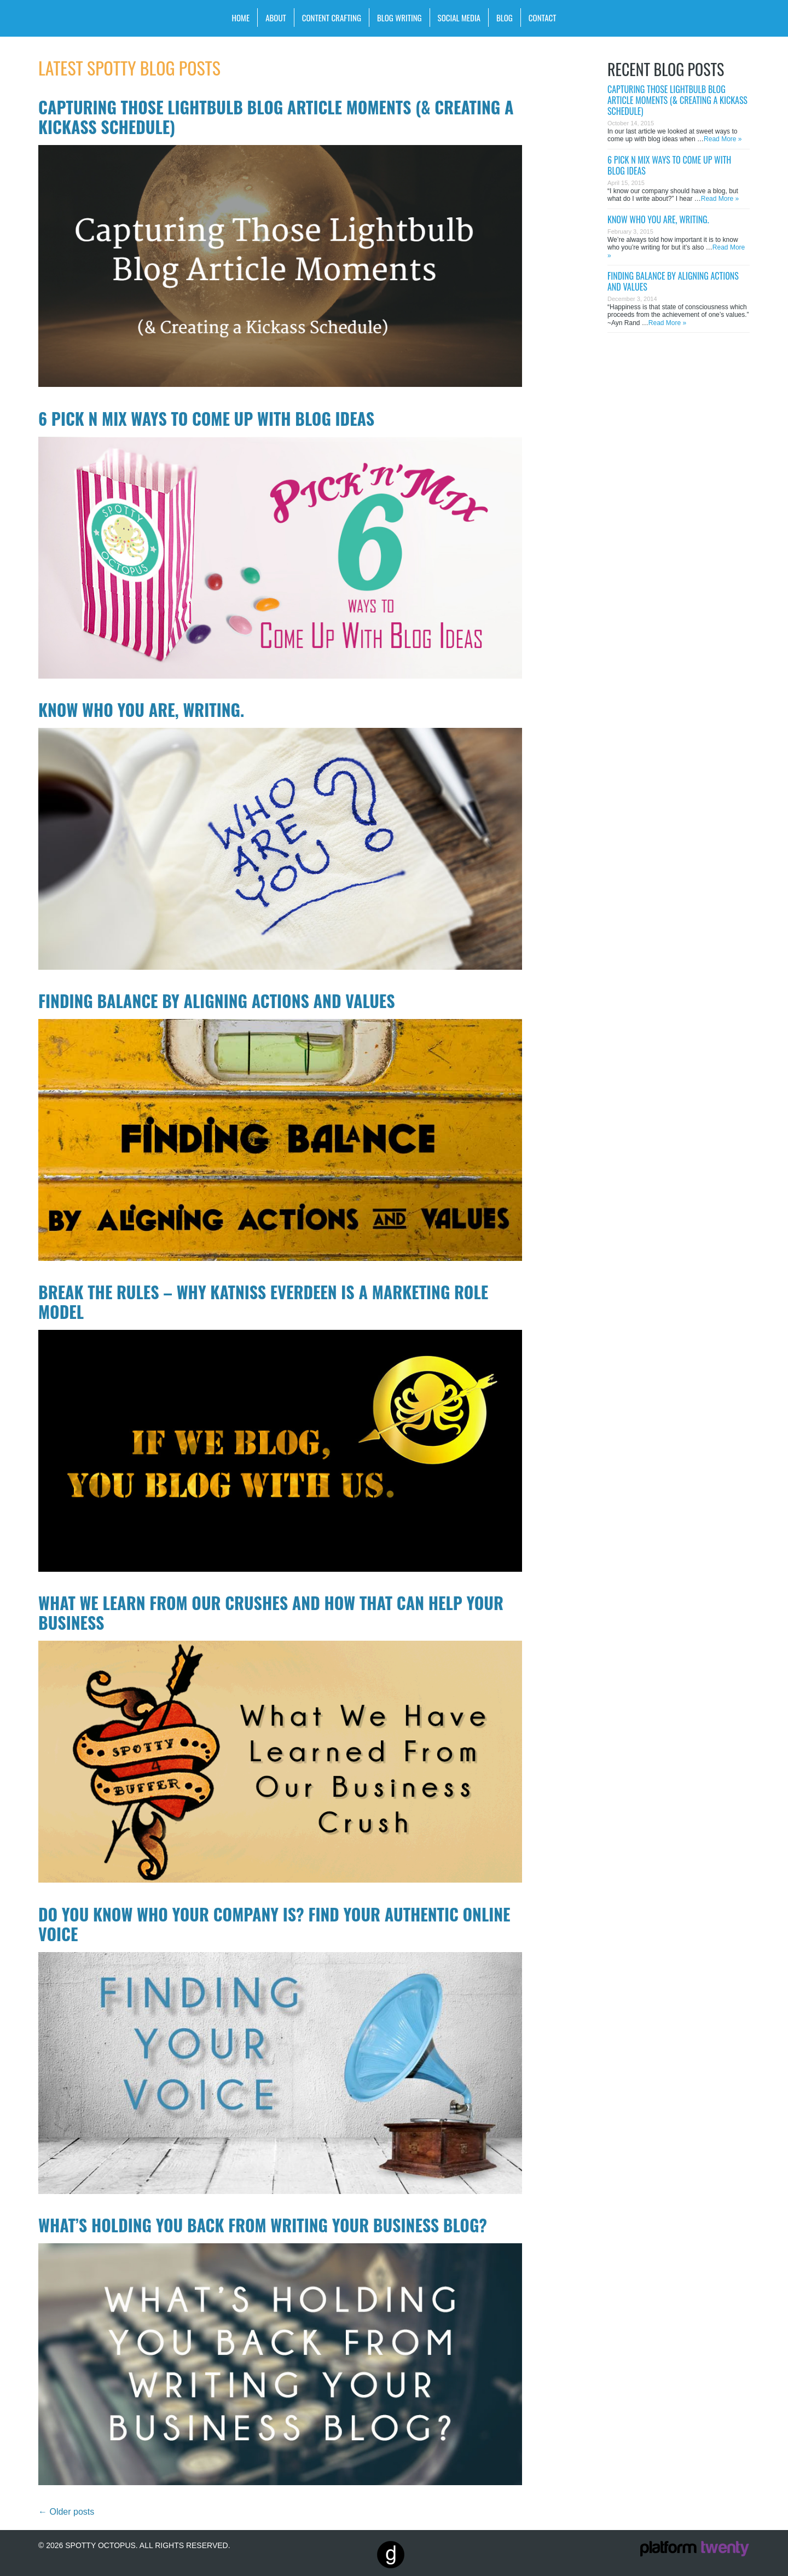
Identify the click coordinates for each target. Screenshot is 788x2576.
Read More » (722, 139)
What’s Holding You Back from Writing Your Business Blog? (262, 2225)
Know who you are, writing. (141, 709)
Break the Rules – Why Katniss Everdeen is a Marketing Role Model (263, 1302)
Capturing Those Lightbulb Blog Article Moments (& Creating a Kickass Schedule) (276, 117)
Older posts (66, 2511)
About (275, 17)
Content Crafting (331, 17)
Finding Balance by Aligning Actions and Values (216, 1000)
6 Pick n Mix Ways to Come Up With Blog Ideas (206, 418)
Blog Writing (399, 17)
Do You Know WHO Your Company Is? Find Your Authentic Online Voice (274, 1924)
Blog (504, 17)
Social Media (459, 17)
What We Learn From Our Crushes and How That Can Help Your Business (270, 1612)
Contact (543, 17)
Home (241, 17)
